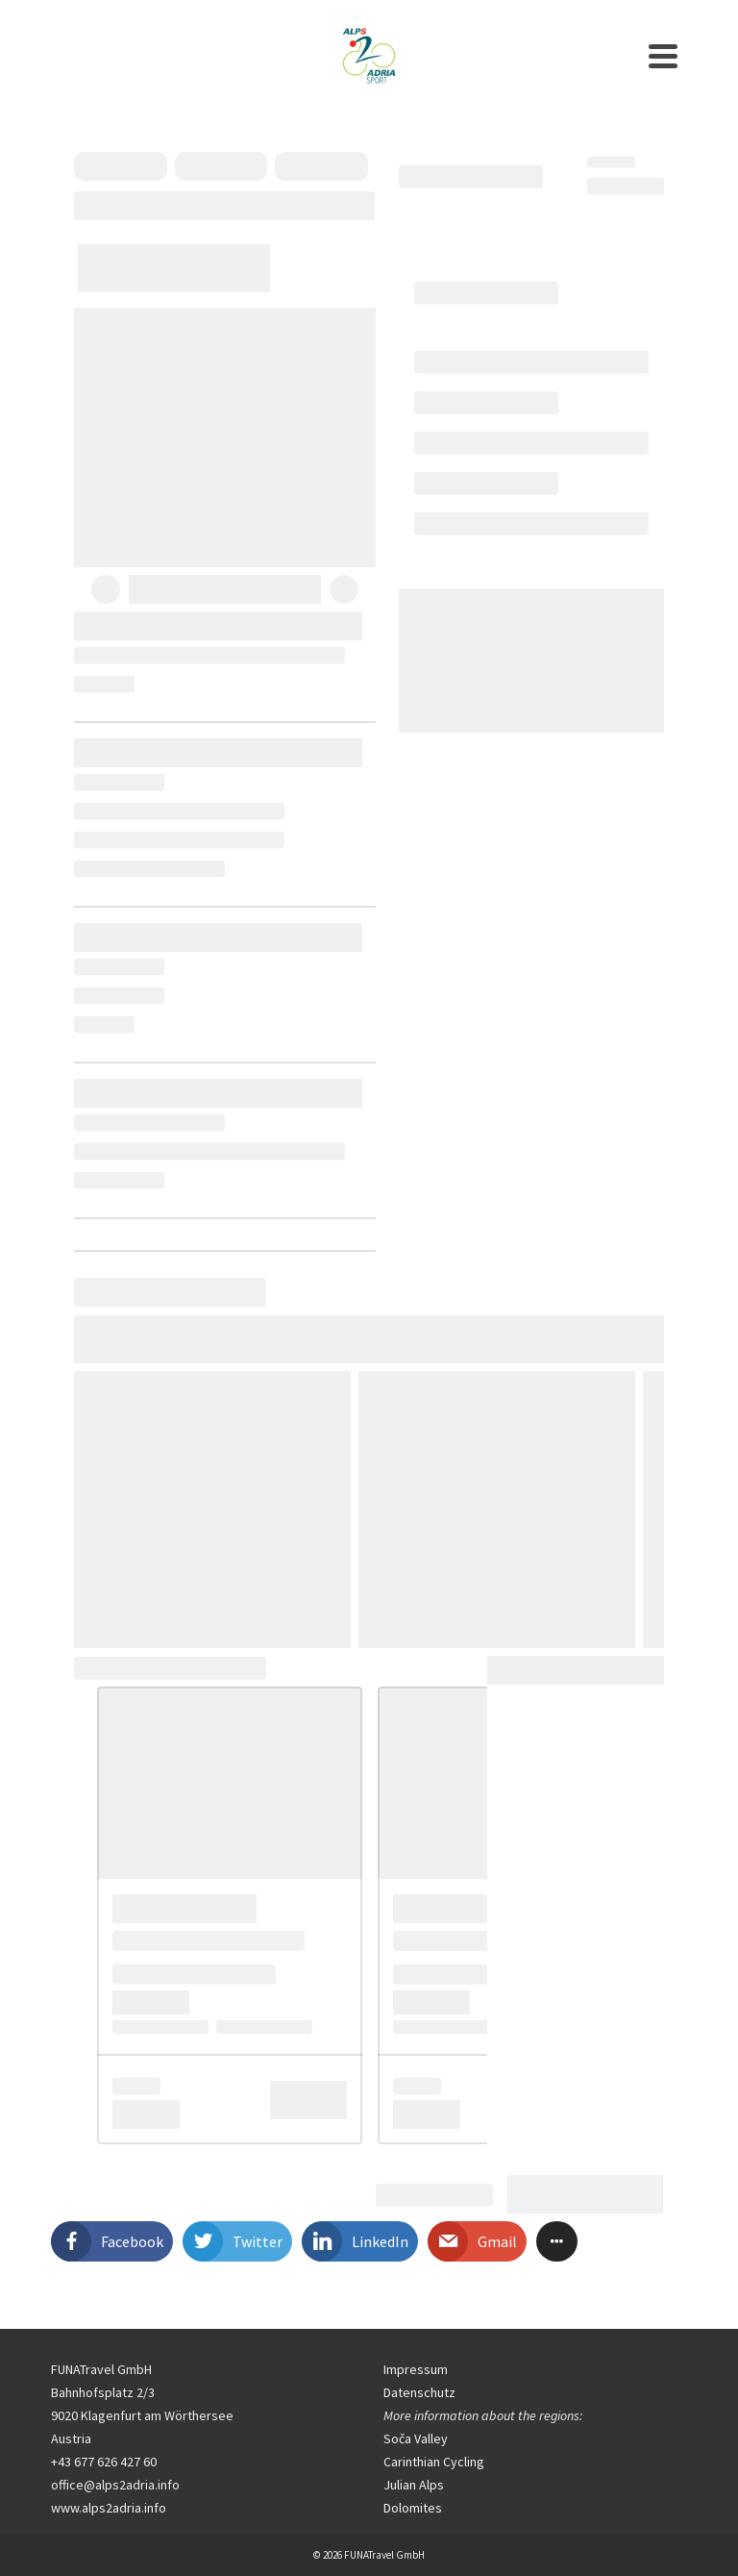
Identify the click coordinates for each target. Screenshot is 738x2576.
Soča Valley (415, 2438)
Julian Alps (413, 2484)
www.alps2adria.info (108, 2507)
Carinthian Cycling (433, 2461)
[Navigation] (663, 56)
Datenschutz (419, 2392)
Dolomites (412, 2507)
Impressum (415, 2369)
